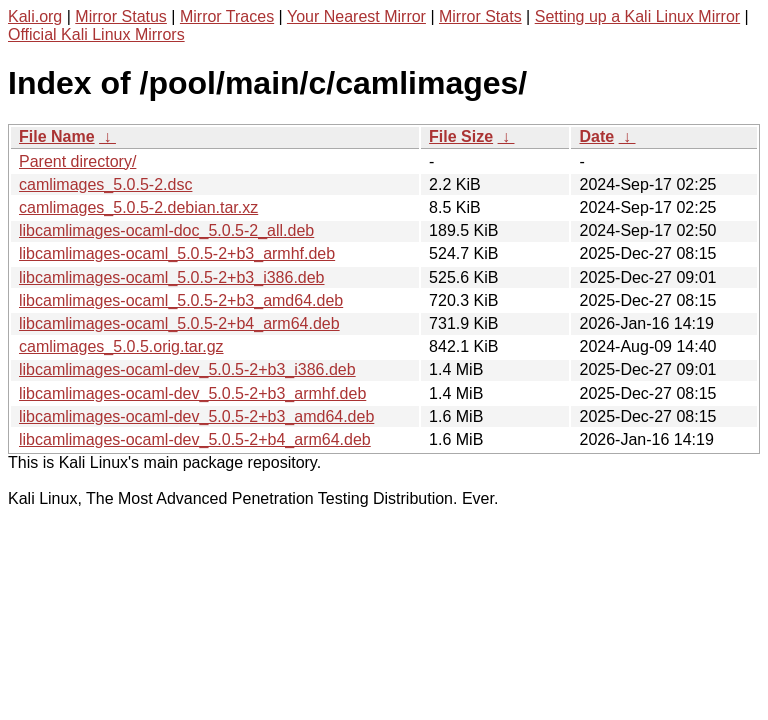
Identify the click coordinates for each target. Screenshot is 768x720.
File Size (461, 136)
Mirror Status (121, 16)
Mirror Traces (227, 16)
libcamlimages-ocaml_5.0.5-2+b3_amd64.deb (181, 300)
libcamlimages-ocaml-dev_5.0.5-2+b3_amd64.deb (196, 416)
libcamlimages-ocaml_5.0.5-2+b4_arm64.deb (179, 323)
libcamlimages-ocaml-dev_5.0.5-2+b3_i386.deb (187, 369)
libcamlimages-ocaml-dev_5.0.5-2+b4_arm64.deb (195, 439)
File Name (57, 136)
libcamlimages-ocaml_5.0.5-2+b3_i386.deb (172, 277)
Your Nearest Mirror (356, 16)
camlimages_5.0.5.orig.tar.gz (121, 346)
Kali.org (35, 16)
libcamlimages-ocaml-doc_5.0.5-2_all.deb (166, 230)
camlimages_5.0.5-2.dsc (105, 184)
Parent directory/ (77, 161)
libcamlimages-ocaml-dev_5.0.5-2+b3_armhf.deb (192, 393)
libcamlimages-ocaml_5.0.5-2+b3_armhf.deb (177, 253)
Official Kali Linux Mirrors (96, 34)
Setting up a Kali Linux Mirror (637, 16)
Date (596, 136)
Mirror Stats (480, 16)
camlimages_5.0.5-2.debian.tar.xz (138, 207)
